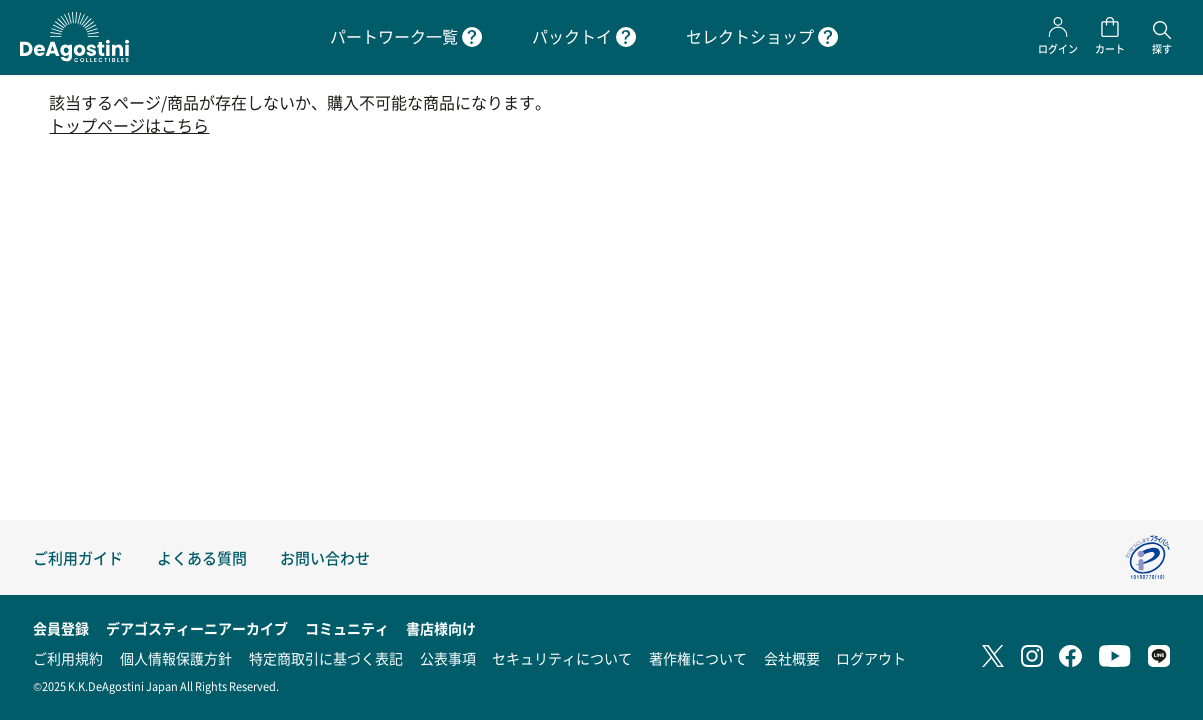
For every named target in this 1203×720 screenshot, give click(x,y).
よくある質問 (202, 557)
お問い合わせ (325, 557)
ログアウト (871, 658)
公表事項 (448, 658)
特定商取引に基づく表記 (326, 658)
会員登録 (61, 628)
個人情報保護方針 (176, 658)
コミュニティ (347, 628)
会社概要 (792, 658)
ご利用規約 (68, 658)
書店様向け (441, 628)
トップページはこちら (129, 125)
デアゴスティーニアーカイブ (197, 628)
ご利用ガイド (78, 557)
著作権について (698, 658)
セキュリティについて (562, 658)
